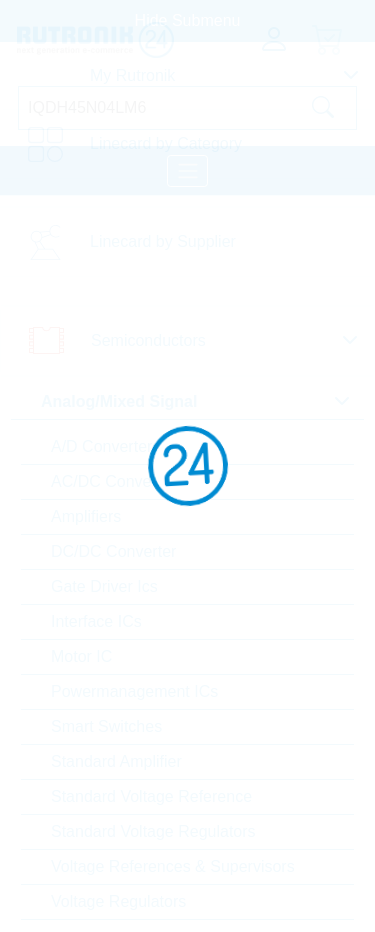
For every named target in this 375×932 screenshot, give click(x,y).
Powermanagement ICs (134, 691)
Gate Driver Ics (104, 586)
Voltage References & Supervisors (173, 866)
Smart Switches (106, 726)
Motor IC (81, 656)
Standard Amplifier (116, 761)
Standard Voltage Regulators (153, 831)
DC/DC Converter (113, 551)
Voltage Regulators (118, 901)
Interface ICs (96, 621)
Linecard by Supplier (163, 241)
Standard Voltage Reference (151, 796)
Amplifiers (86, 516)
